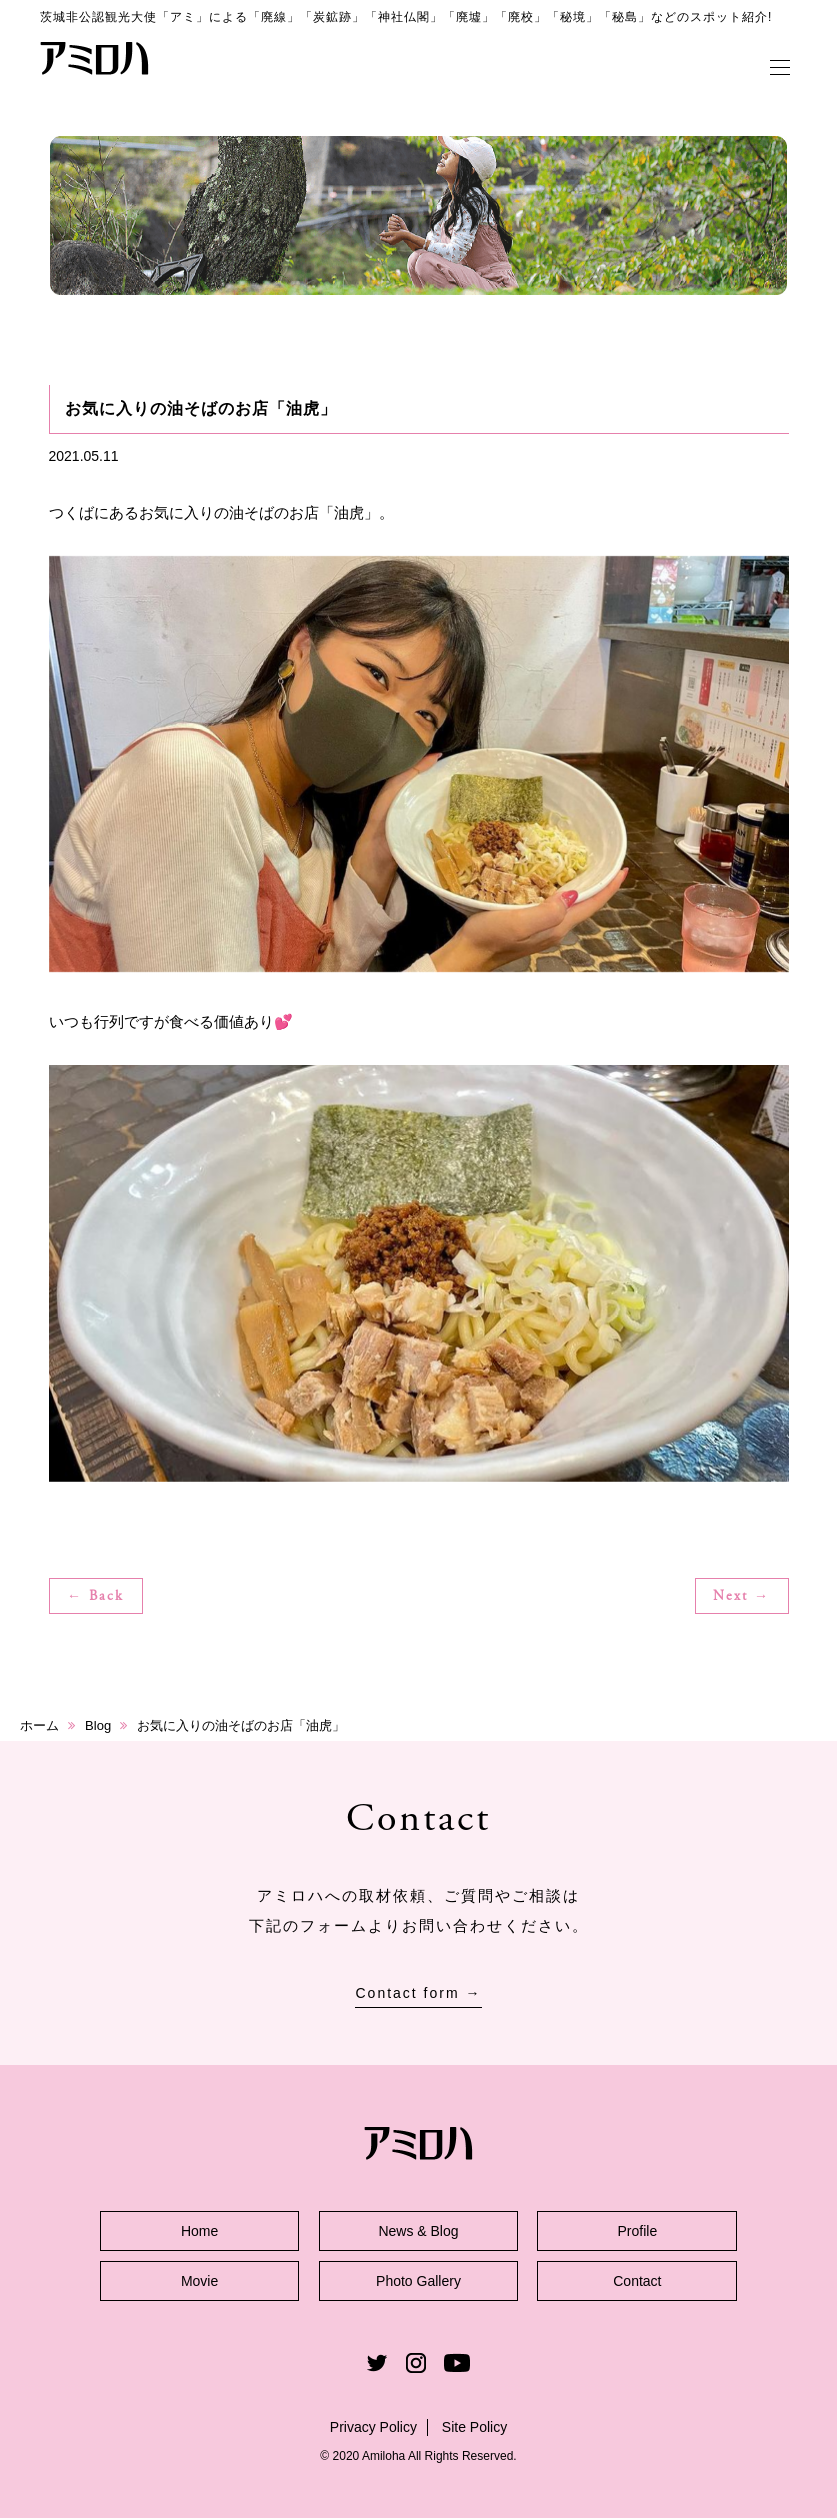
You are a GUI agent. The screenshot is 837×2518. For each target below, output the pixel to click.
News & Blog (418, 2231)
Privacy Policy (373, 2427)
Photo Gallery (418, 2281)
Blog (98, 1725)
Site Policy (474, 2427)
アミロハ (95, 58)
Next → (741, 1597)
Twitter (377, 2363)
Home (199, 2231)
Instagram (416, 2363)
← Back (95, 1597)
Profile (638, 2231)
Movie (199, 2281)
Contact (637, 2281)
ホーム (39, 1725)
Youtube (457, 2363)
